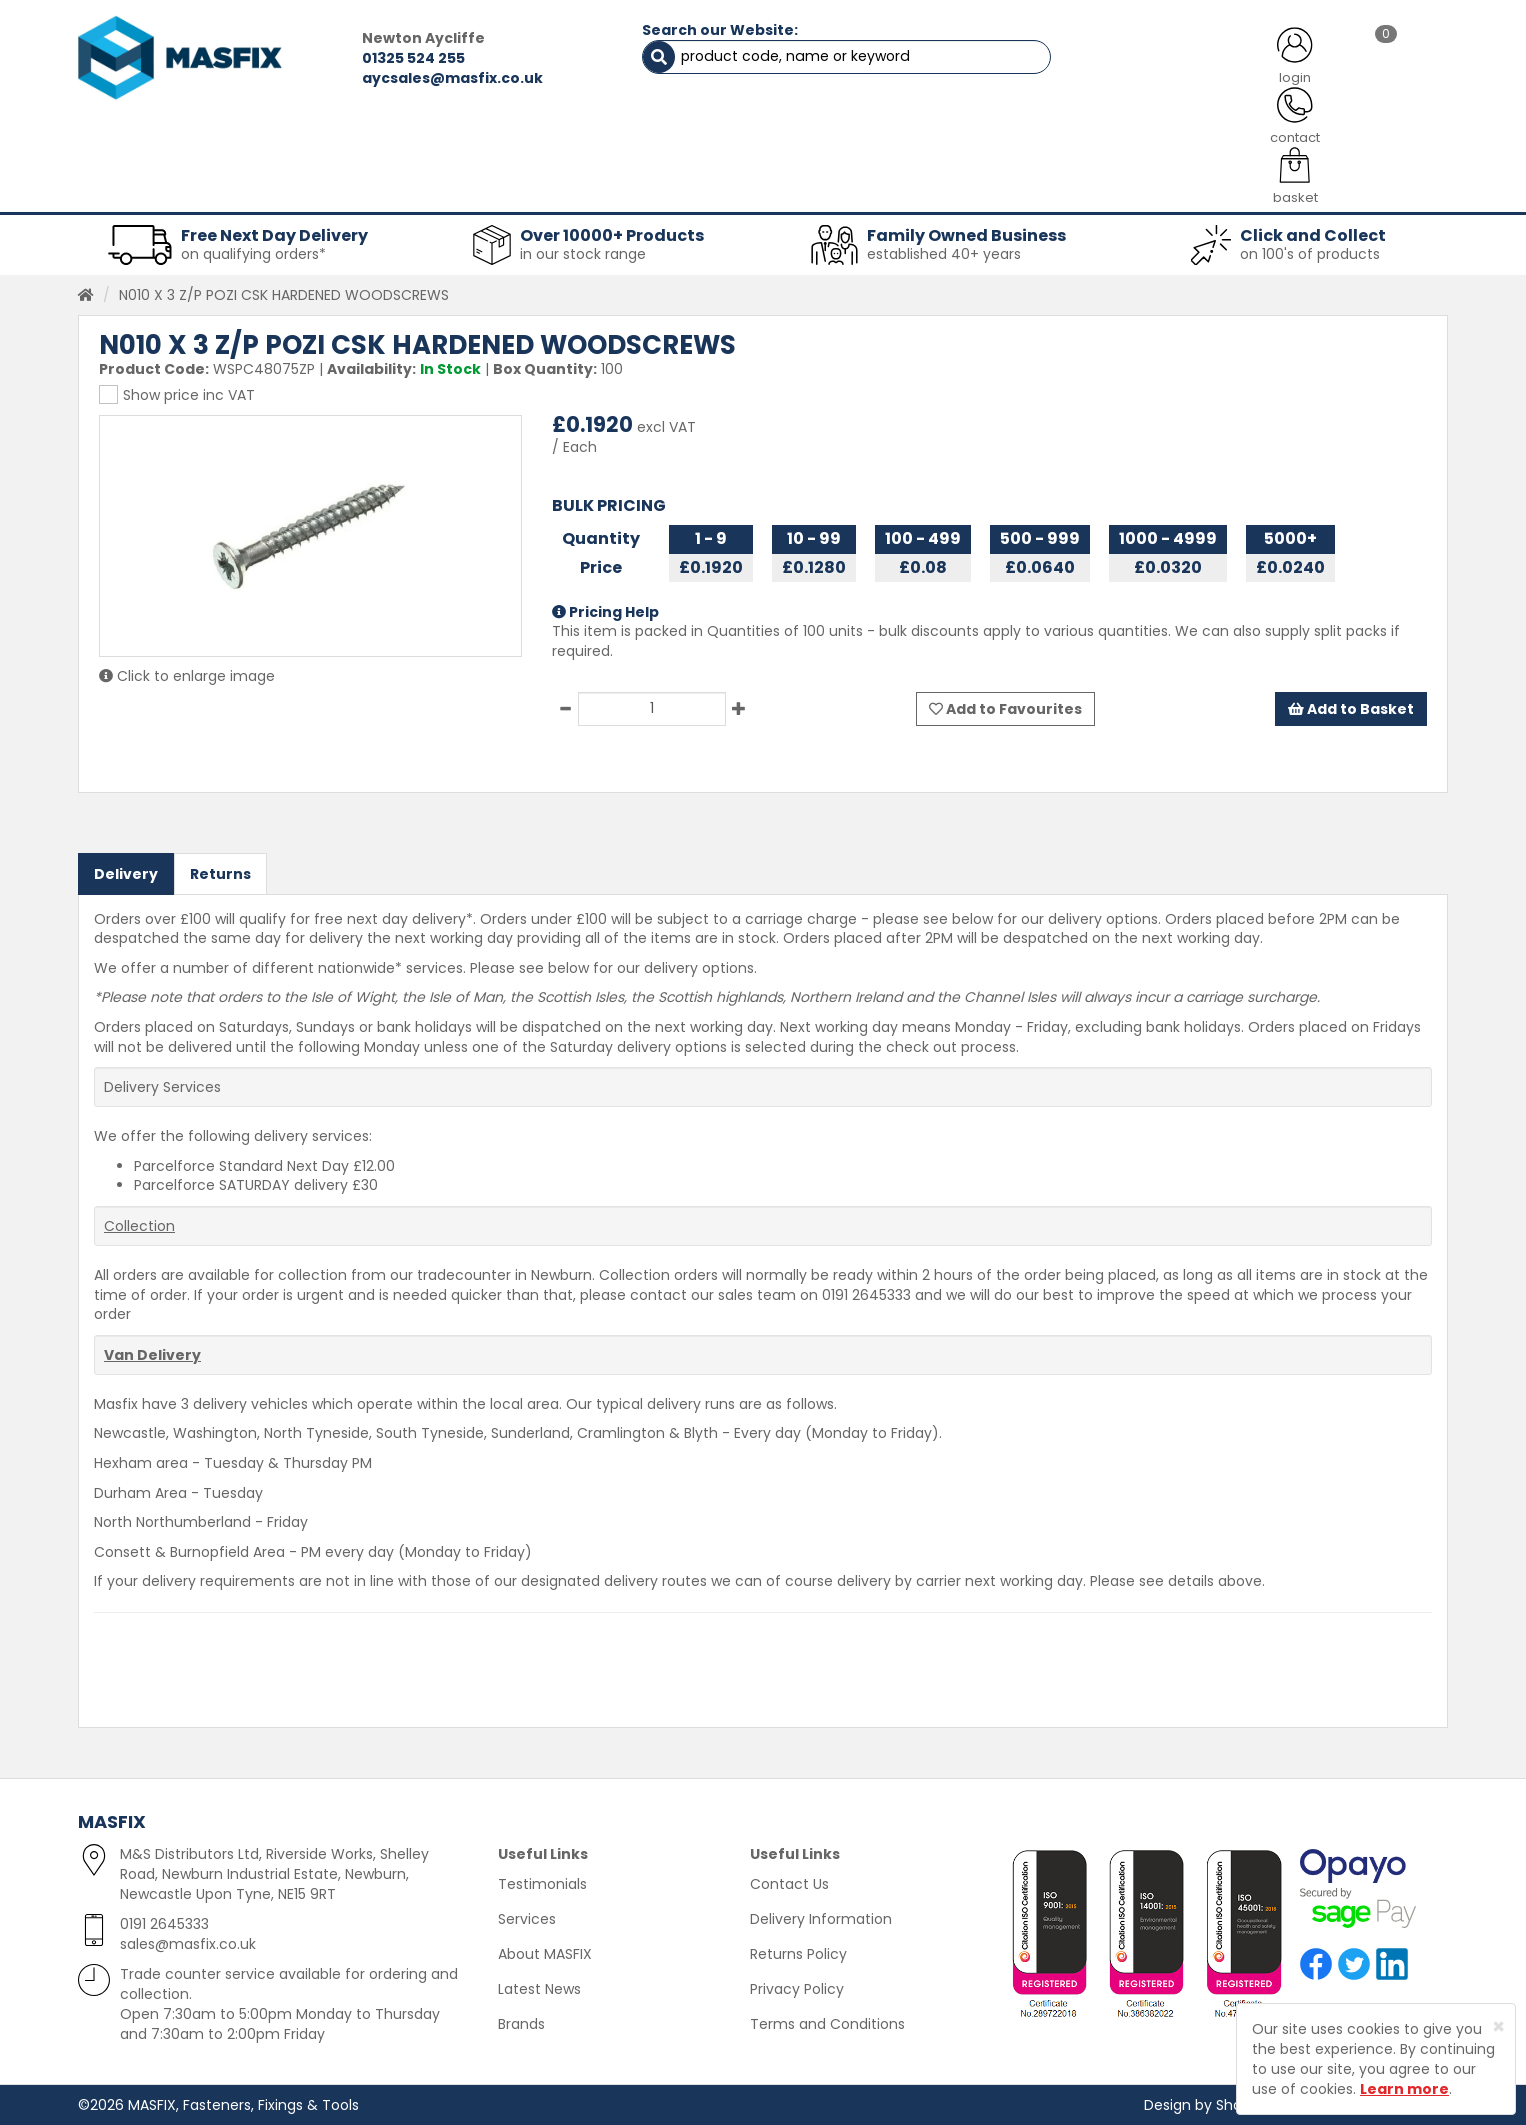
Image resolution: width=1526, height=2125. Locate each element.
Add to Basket (1351, 708)
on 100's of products (1310, 254)
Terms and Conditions (827, 2024)
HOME (156, 140)
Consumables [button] (759, 190)
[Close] (1498, 2026)
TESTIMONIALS (1342, 140)
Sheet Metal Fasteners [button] (340, 190)
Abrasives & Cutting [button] (564, 190)
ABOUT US (553, 140)
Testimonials (542, 1884)
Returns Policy (798, 1954)
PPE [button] (1011, 190)
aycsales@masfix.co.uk (448, 78)
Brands (521, 2024)
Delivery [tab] (126, 873)
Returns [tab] (220, 873)
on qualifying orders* (253, 254)
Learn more (1404, 2089)
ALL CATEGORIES (348, 140)
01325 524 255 (409, 58)
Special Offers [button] (1149, 190)
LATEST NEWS (926, 140)
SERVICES (733, 140)
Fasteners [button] (151, 190)
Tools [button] (903, 190)
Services (527, 1919)
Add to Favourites (1005, 708)
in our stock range (583, 254)
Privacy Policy (797, 1989)
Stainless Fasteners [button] (1342, 190)
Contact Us (789, 1884)
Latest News (539, 1989)
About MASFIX (545, 1954)
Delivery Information (821, 1919)
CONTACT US (1132, 140)
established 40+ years (944, 254)
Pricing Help (605, 612)
